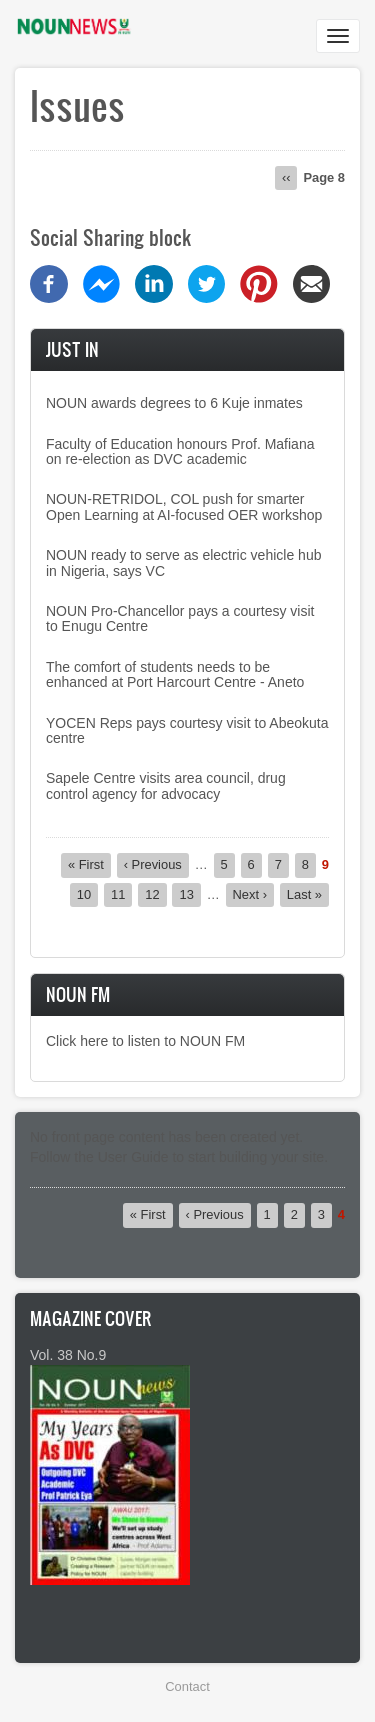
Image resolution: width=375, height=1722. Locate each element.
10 (87, 894)
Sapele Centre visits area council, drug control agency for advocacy (166, 785)
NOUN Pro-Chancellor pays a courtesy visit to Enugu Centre (180, 618)
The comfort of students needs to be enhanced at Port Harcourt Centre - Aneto (175, 674)
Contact (187, 1686)
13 (189, 894)
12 (155, 894)
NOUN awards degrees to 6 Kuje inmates (174, 403)
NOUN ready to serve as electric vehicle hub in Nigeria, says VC (183, 562)
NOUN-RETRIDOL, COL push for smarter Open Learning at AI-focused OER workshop (184, 506)
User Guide (133, 1157)
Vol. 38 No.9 (68, 1355)
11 (121, 894)
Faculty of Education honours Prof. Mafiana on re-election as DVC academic (180, 451)
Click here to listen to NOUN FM (145, 1041)
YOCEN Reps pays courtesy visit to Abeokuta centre (187, 730)
